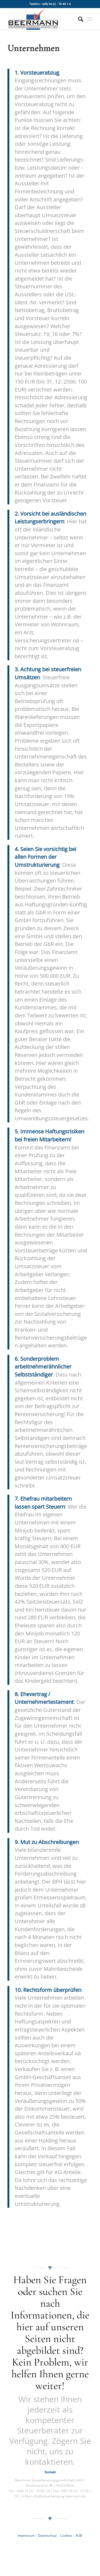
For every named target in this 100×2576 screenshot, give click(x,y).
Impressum (26, 2535)
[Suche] (78, 19)
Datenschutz (48, 2535)
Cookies (66, 2535)
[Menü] (90, 19)
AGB (78, 2535)
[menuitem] (78, 19)
